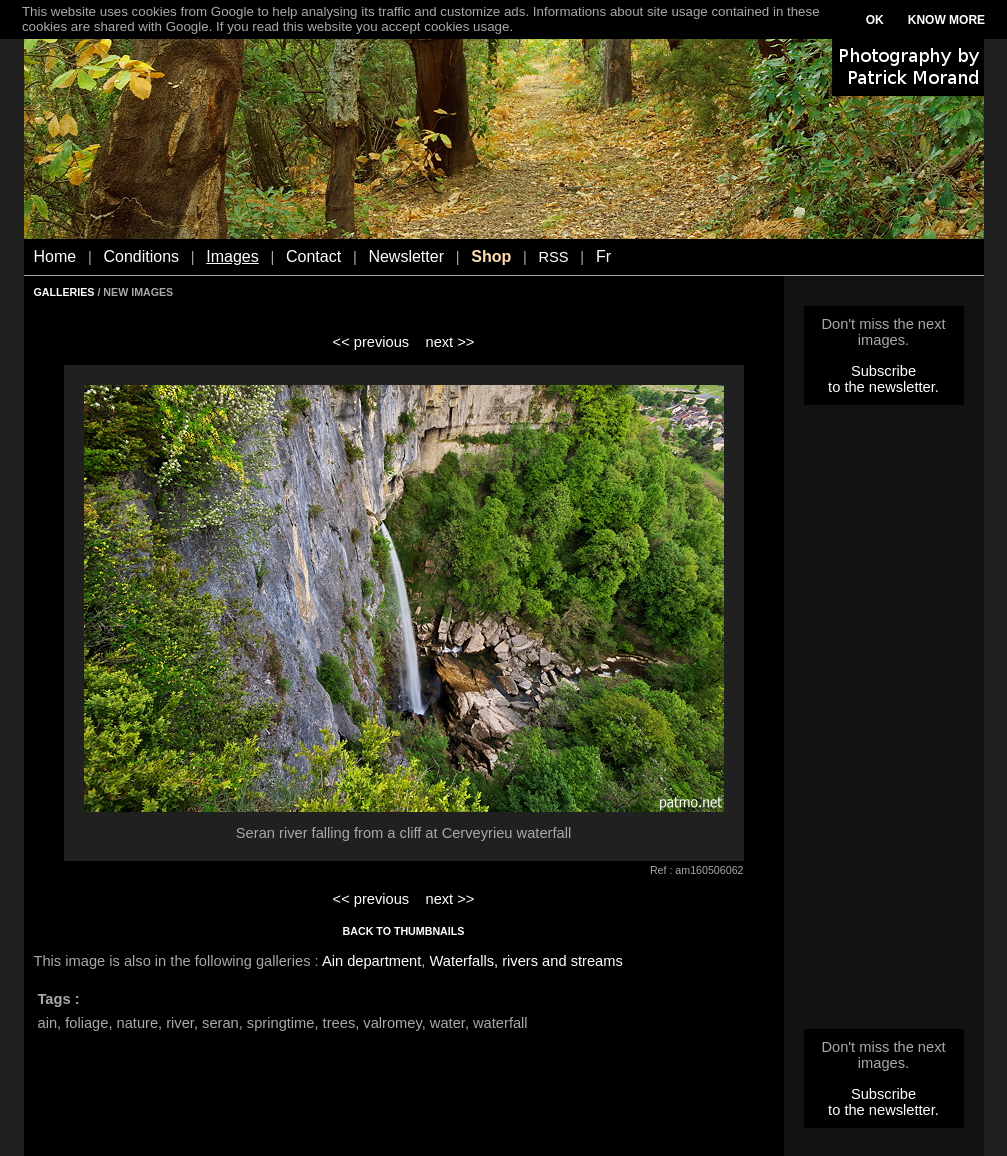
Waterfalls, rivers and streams (525, 961)
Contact (313, 256)
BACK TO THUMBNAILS (404, 931)
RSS (553, 257)
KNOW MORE (946, 20)
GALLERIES (64, 292)
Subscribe (883, 371)
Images (232, 256)
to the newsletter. (883, 387)
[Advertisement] (884, 723)
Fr (603, 256)
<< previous (371, 342)
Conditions (141, 256)
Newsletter (406, 256)
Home (55, 256)
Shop (491, 256)
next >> (449, 342)
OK (875, 20)
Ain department (371, 961)
